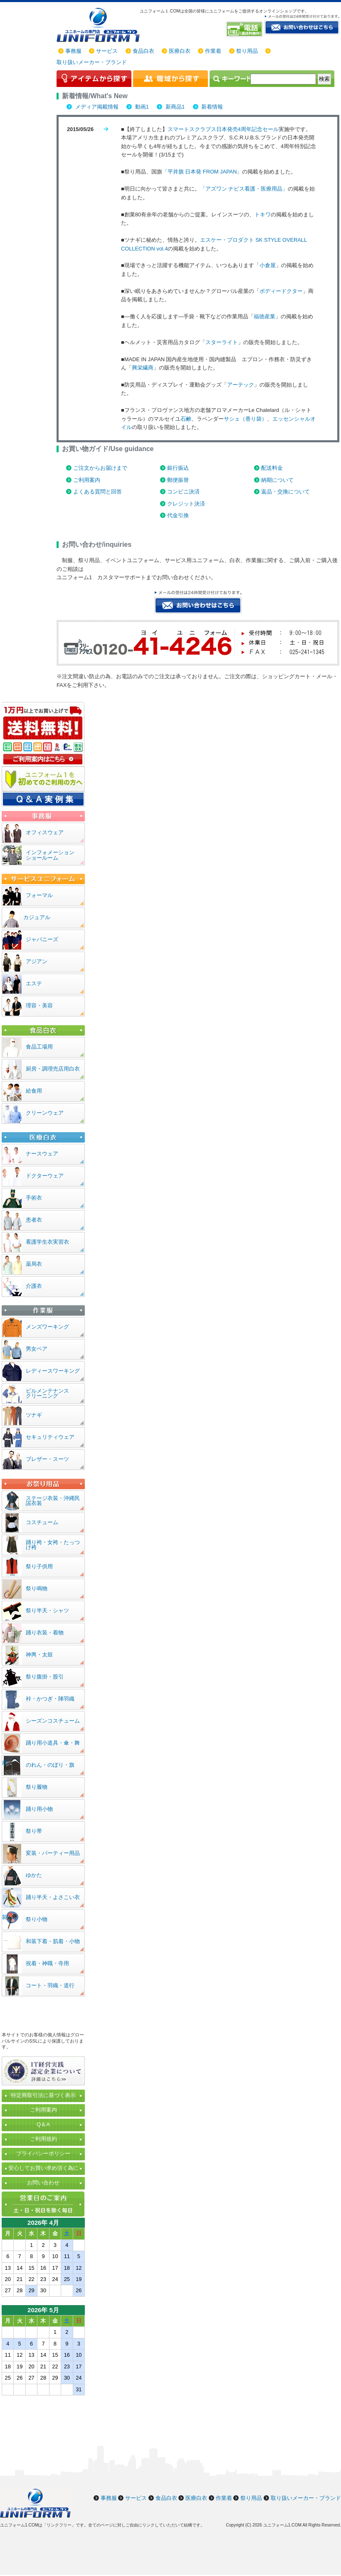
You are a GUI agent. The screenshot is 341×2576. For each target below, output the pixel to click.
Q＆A (43, 2124)
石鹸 (185, 419)
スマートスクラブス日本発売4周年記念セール (223, 129)
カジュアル (36, 917)
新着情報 (211, 107)
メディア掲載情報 (96, 107)
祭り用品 (247, 51)
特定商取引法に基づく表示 (43, 2095)
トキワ (263, 214)
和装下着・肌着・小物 (53, 1941)
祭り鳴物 (36, 1588)
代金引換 (178, 515)
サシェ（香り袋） (245, 419)
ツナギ (34, 1415)
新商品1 (174, 107)
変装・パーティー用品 (53, 1853)
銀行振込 (178, 468)
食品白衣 (143, 51)
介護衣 (34, 1286)
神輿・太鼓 (39, 1654)
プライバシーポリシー (43, 2153)
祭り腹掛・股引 (45, 1677)
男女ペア (36, 1349)
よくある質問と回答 (97, 491)
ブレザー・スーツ (47, 1459)
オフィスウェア (45, 832)
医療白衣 (179, 51)
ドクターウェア (45, 1176)
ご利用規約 (43, 2139)
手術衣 (34, 1198)
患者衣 (34, 1220)
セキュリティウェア (50, 1437)
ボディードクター (281, 291)
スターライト (221, 342)
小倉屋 (267, 265)
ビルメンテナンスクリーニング (47, 1393)
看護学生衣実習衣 (47, 1242)
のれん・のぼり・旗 (50, 1765)
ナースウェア (42, 1153)
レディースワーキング (53, 1371)
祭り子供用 (39, 1566)
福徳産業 (264, 316)
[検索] (283, 79)
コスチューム (42, 1522)
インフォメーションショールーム (50, 855)
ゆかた (34, 1875)
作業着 (213, 51)
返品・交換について (285, 491)
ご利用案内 (86, 480)
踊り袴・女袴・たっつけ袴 (53, 1545)
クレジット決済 (186, 504)
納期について (277, 480)
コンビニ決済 (183, 491)
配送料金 (272, 468)
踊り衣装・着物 (45, 1632)
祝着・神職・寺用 (47, 1963)
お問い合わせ (43, 2182)
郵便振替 (178, 480)
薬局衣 (34, 1264)
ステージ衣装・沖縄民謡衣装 (53, 1501)
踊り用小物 (39, 1809)
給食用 (34, 1091)
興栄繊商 (142, 367)
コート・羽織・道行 (50, 1985)
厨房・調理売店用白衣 (53, 1069)
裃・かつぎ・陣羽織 (50, 1699)
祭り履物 (36, 1787)
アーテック (240, 385)
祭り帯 (34, 1831)
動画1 (141, 107)
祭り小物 (36, 1919)
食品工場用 (39, 1047)
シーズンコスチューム (53, 1721)
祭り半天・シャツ (47, 1610)
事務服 (73, 51)
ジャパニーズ (42, 939)
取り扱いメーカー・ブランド (92, 62)
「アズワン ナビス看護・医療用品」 (244, 189)
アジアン (36, 961)
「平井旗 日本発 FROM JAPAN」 (202, 172)
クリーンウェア (45, 1113)
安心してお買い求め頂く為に (43, 2168)
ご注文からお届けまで (100, 468)
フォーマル (39, 895)
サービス (107, 51)
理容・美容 (39, 1005)
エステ (34, 983)
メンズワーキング (47, 1327)
